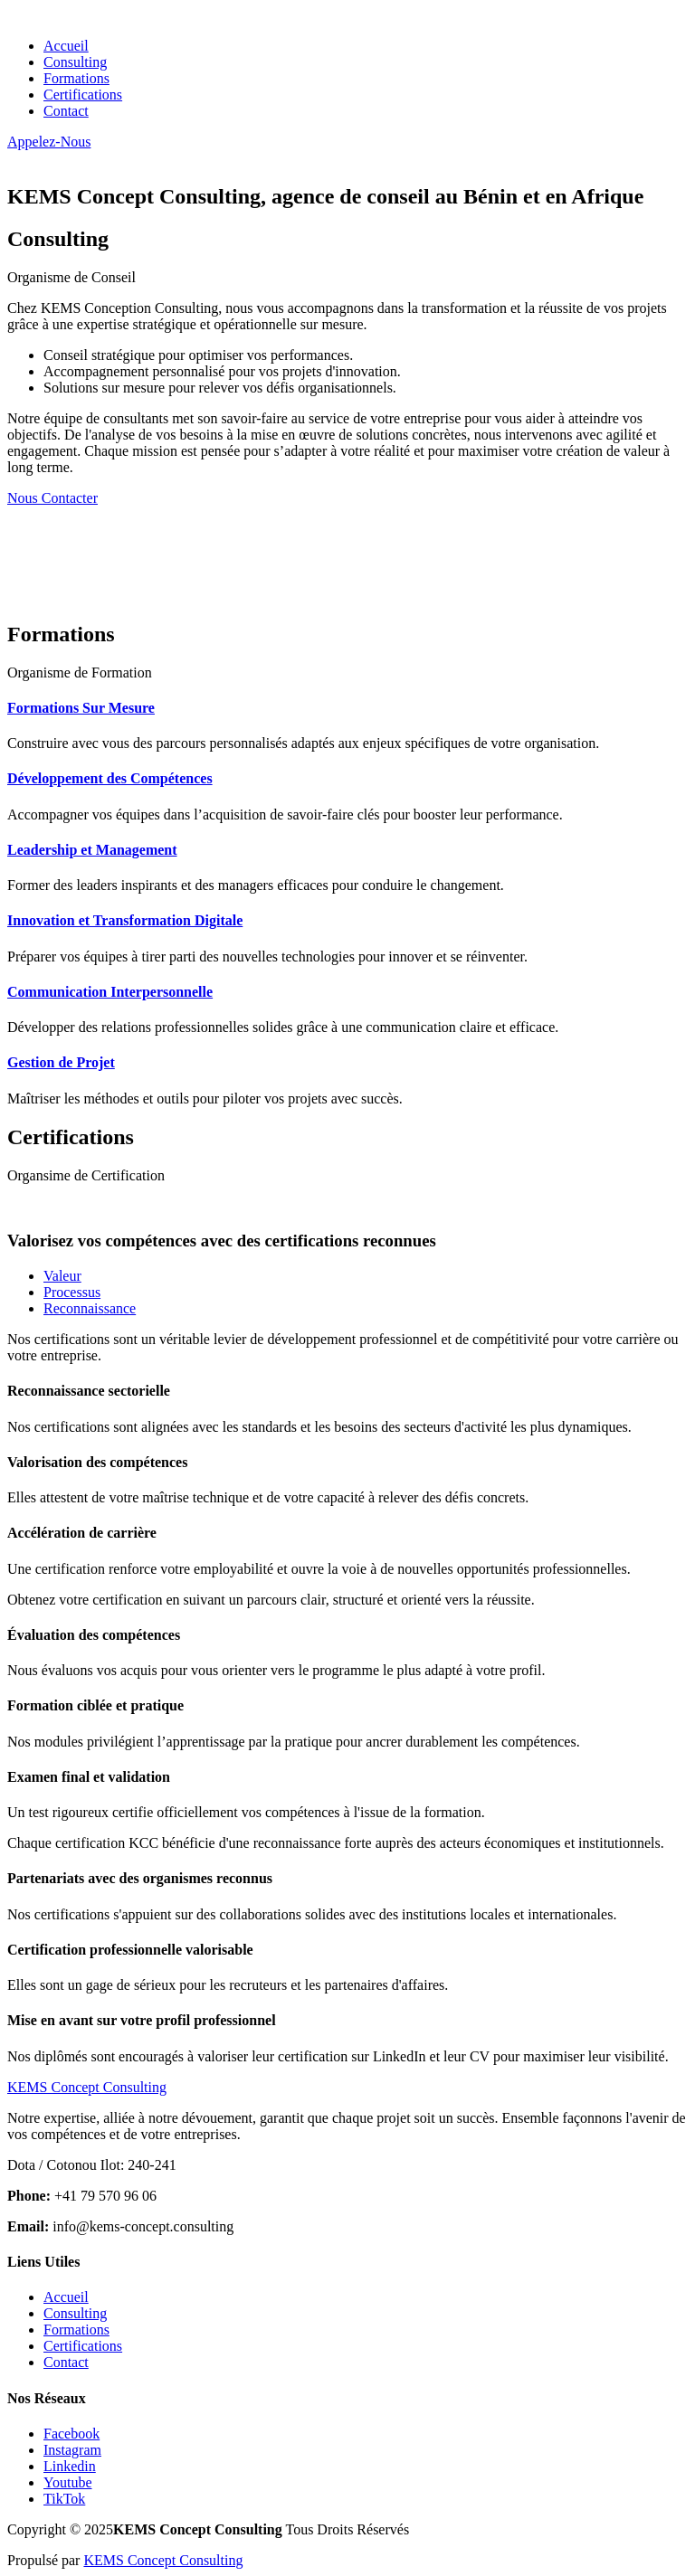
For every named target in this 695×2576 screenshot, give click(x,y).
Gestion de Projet (61, 1062)
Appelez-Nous (48, 141)
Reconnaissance (89, 1308)
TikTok (64, 2498)
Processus (71, 1292)
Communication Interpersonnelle (110, 991)
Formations (76, 78)
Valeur (62, 1275)
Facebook (71, 2433)
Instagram (72, 2450)
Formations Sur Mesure (81, 707)
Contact (66, 110)
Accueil (66, 45)
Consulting (75, 62)
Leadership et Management (92, 849)
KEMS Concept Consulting (163, 2560)
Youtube (67, 2482)
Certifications (82, 94)
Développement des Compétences (110, 778)
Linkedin (69, 2466)
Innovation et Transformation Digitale (125, 920)
